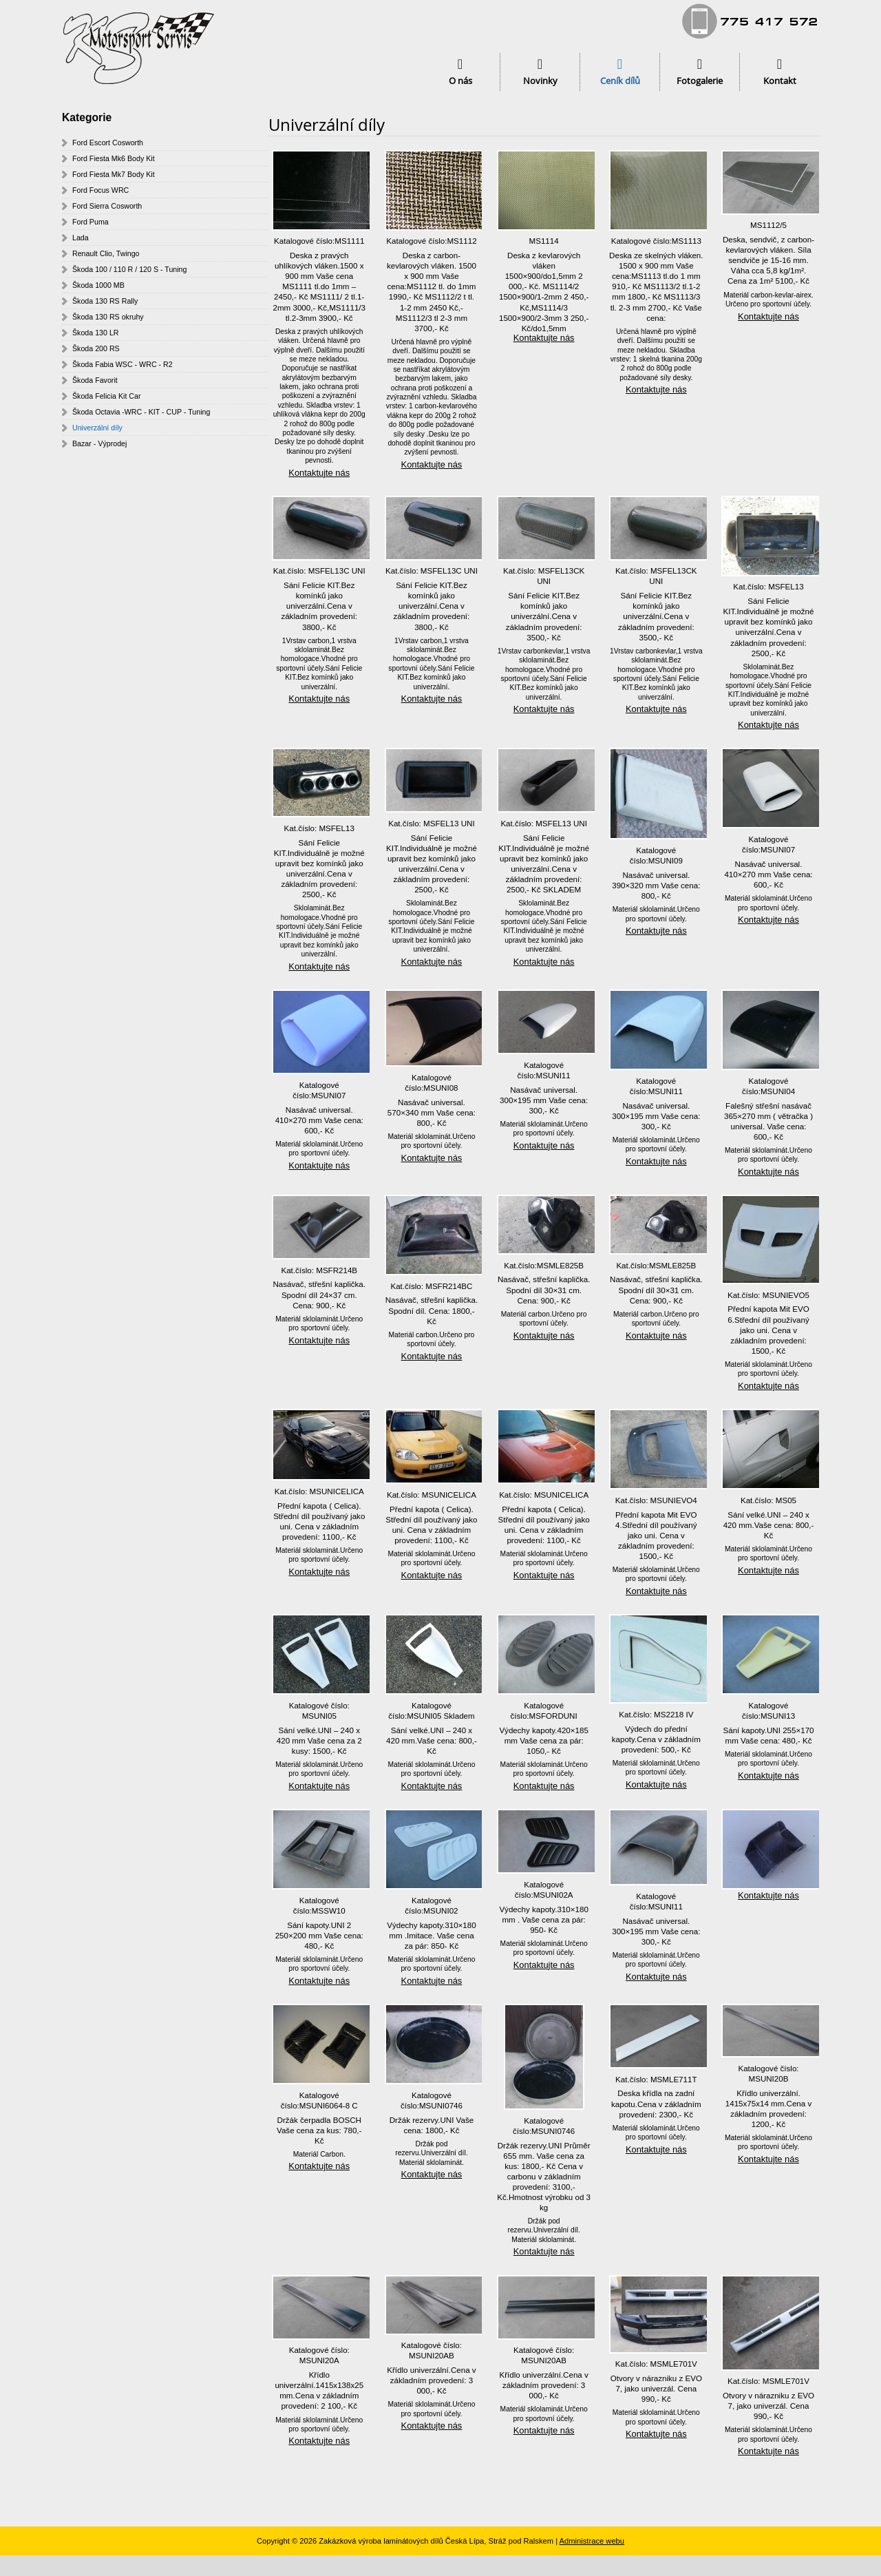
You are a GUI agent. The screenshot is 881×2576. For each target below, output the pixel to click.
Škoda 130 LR (95, 332)
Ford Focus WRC (100, 190)
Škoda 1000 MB (98, 285)
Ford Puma (90, 222)
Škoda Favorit (95, 380)
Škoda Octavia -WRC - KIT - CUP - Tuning (141, 412)
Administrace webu (592, 2541)
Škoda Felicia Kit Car (106, 396)
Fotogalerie (700, 80)
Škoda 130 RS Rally (105, 301)
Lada (80, 237)
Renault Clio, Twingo (106, 253)
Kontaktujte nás (319, 473)
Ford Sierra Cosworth (107, 206)
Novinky (540, 80)
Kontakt (779, 80)
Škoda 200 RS (96, 348)
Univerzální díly (97, 427)
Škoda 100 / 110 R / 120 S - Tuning (129, 269)
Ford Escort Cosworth (107, 142)
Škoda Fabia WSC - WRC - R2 (122, 364)
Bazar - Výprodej (99, 443)
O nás (460, 80)
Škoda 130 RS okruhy (108, 317)
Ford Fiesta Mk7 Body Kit (113, 174)
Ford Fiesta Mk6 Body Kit (113, 158)
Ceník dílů (620, 80)
